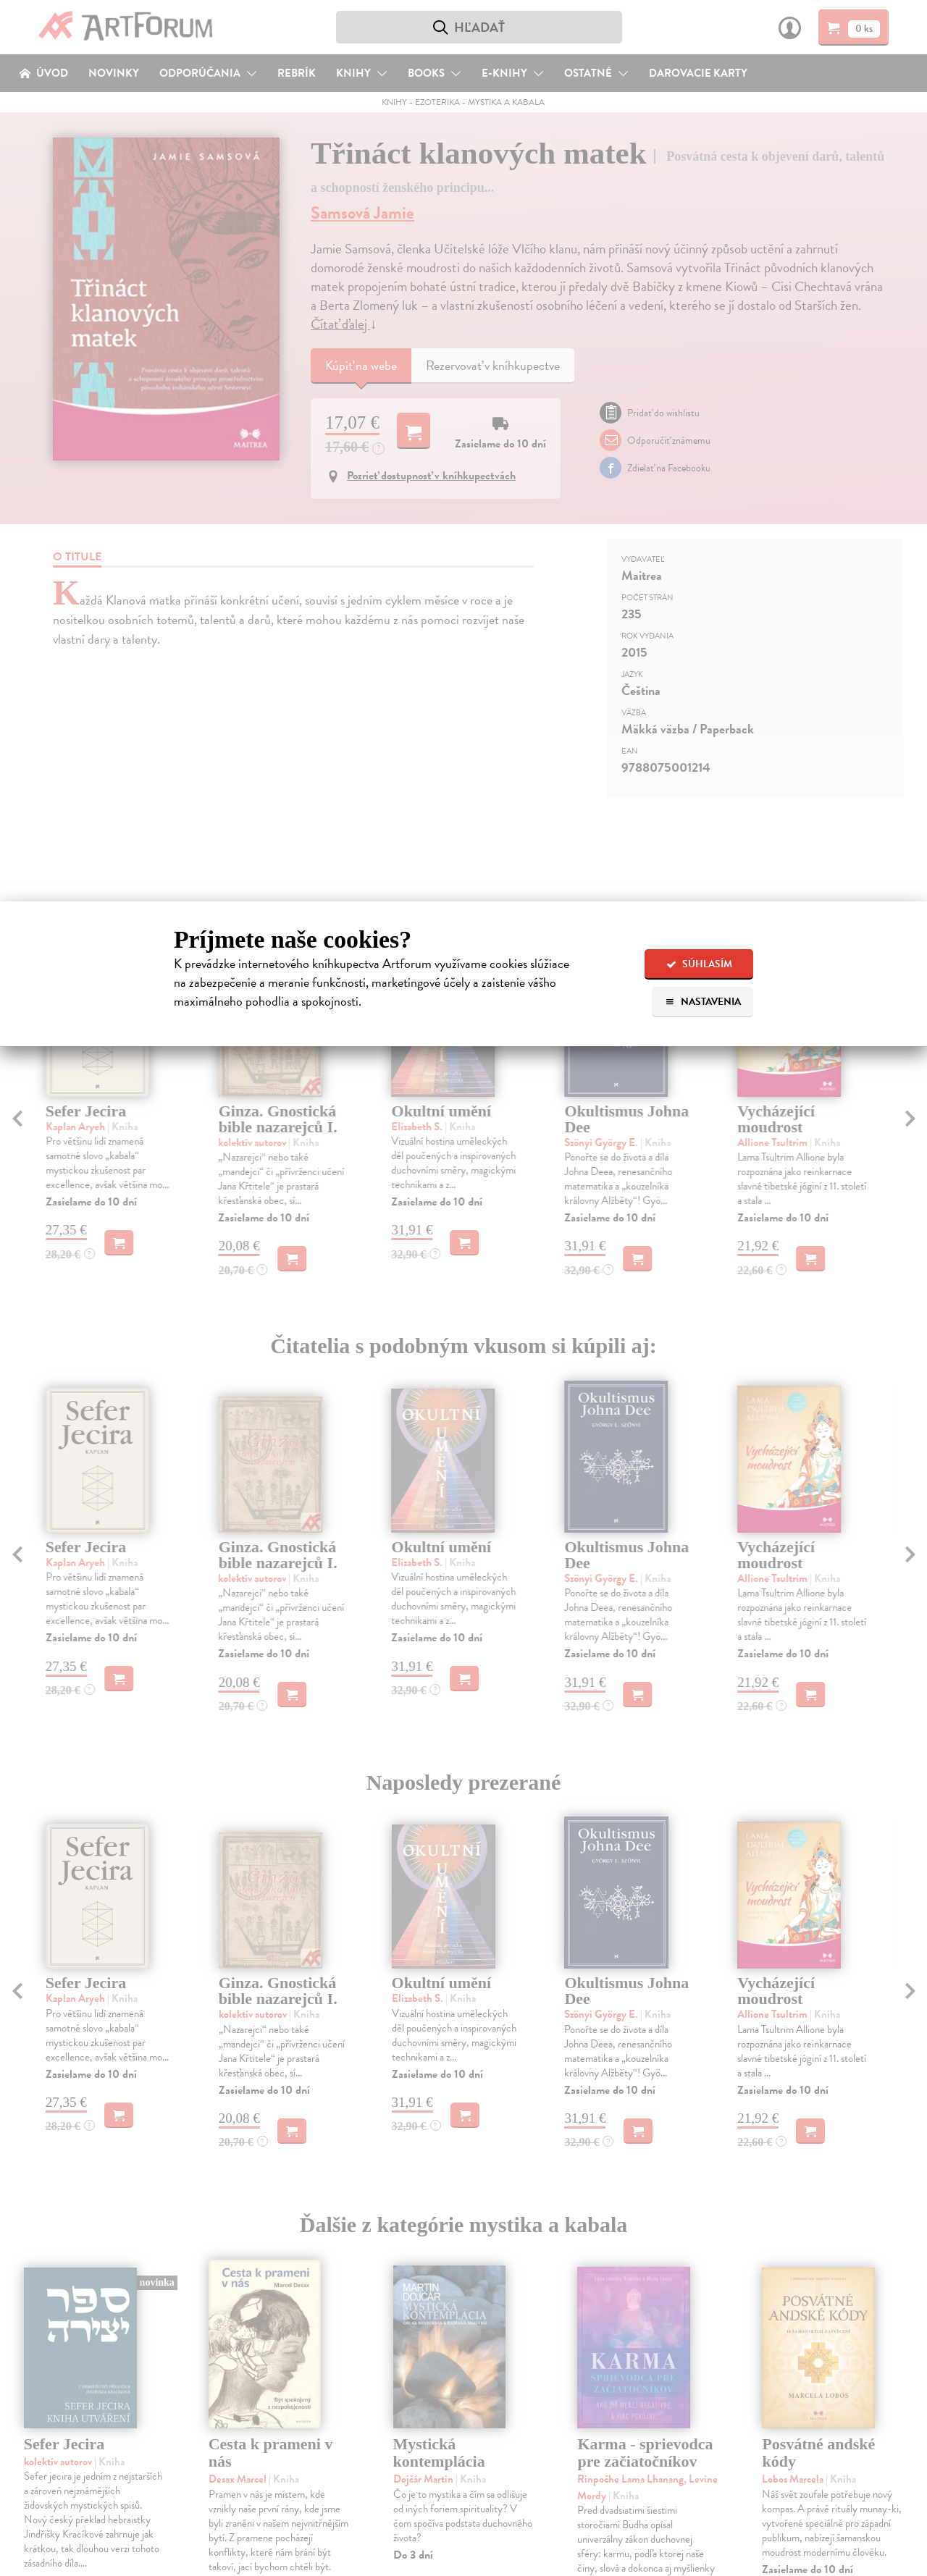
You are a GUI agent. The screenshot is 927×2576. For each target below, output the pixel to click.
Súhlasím (699, 964)
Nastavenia (703, 1001)
